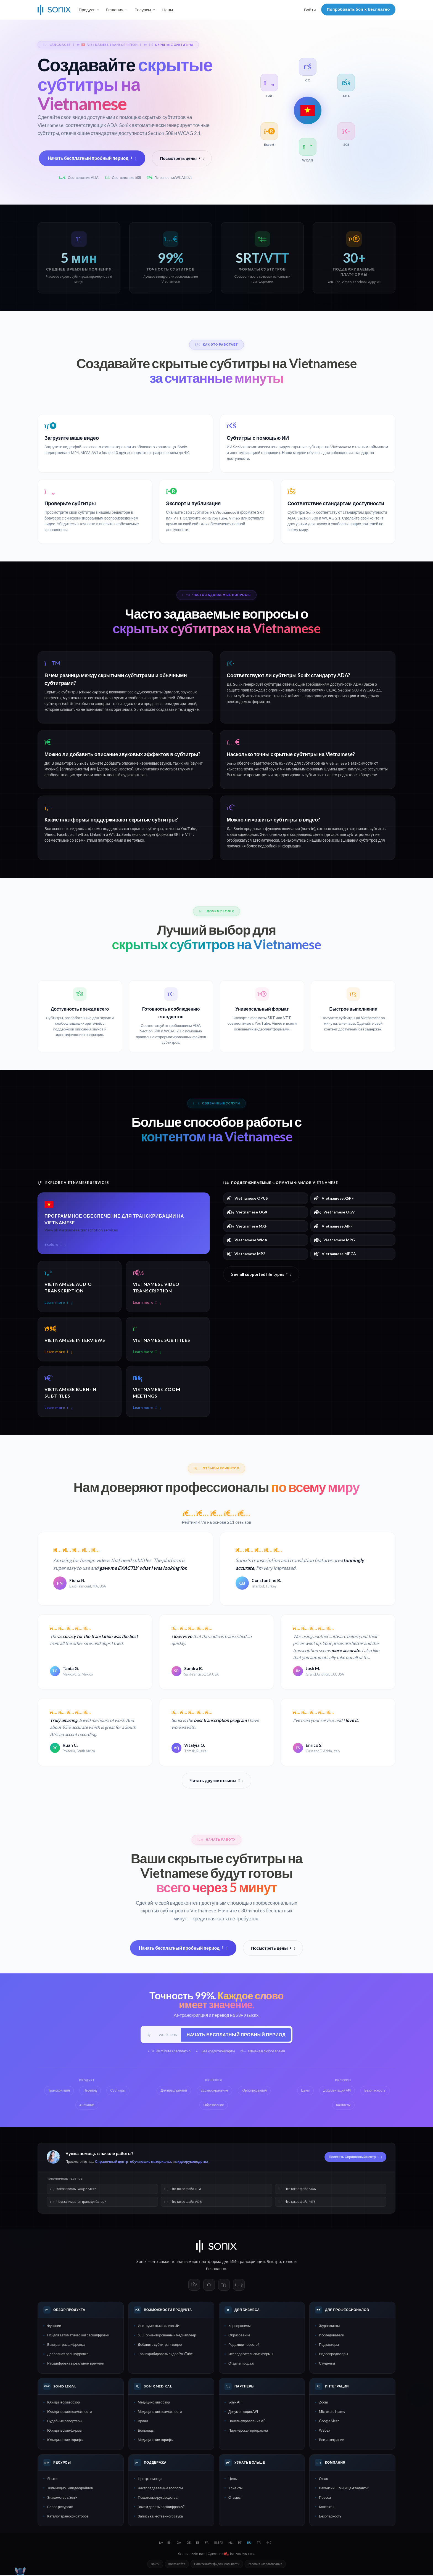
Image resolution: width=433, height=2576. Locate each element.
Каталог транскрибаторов (68, 2517)
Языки (52, 2479)
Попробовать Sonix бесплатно (358, 9)
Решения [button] (114, 9)
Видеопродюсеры (333, 2355)
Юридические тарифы (65, 2440)
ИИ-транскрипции (247, 2262)
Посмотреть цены (182, 158)
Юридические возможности (69, 2412)
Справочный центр (111, 2162)
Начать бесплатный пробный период (92, 158)
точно (288, 2262)
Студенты (327, 2364)
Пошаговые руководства (158, 2498)
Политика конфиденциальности (216, 2565)
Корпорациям (239, 2327)
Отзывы (234, 2498)
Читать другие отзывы (217, 1780)
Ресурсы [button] (142, 9)
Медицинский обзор (154, 2403)
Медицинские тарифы (155, 2440)
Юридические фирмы (64, 2431)
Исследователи (331, 2336)
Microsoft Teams (332, 2412)
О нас (323, 2479)
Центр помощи (150, 2479)
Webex (324, 2431)
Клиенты (235, 2489)
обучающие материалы (150, 2162)
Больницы (146, 2431)
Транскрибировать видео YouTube (165, 2355)
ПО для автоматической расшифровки (78, 2336)
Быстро (273, 2262)
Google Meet (329, 2421)
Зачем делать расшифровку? (161, 2507)
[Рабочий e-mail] (168, 2035)
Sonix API (235, 2403)
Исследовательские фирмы (250, 2355)
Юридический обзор (63, 2403)
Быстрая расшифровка (66, 2345)
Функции (54, 2327)
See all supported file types (261, 1274)
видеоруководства (191, 2162)
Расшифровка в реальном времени (75, 2364)
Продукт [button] (87, 9)
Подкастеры (329, 2345)
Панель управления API (247, 2421)
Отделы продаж (241, 2364)
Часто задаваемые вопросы (160, 2489)
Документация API (243, 2412)
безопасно (216, 2269)
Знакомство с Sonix (62, 2498)
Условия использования (265, 2565)
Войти (310, 9)
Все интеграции (331, 2440)
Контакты (326, 2507)
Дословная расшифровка (68, 2355)
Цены (167, 9)
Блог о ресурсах (60, 2507)
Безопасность (330, 2517)
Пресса (325, 2498)
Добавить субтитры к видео (160, 2345)
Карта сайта (176, 2565)
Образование (239, 2336)
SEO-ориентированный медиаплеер (167, 2336)
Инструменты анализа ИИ (158, 2327)
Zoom (323, 2403)
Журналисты (329, 2327)
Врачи (143, 2421)
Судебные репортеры (64, 2421)
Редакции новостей (244, 2345)
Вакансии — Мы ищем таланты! (344, 2489)
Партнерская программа (248, 2431)
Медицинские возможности (160, 2412)
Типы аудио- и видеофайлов (70, 2489)
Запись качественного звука (160, 2517)
